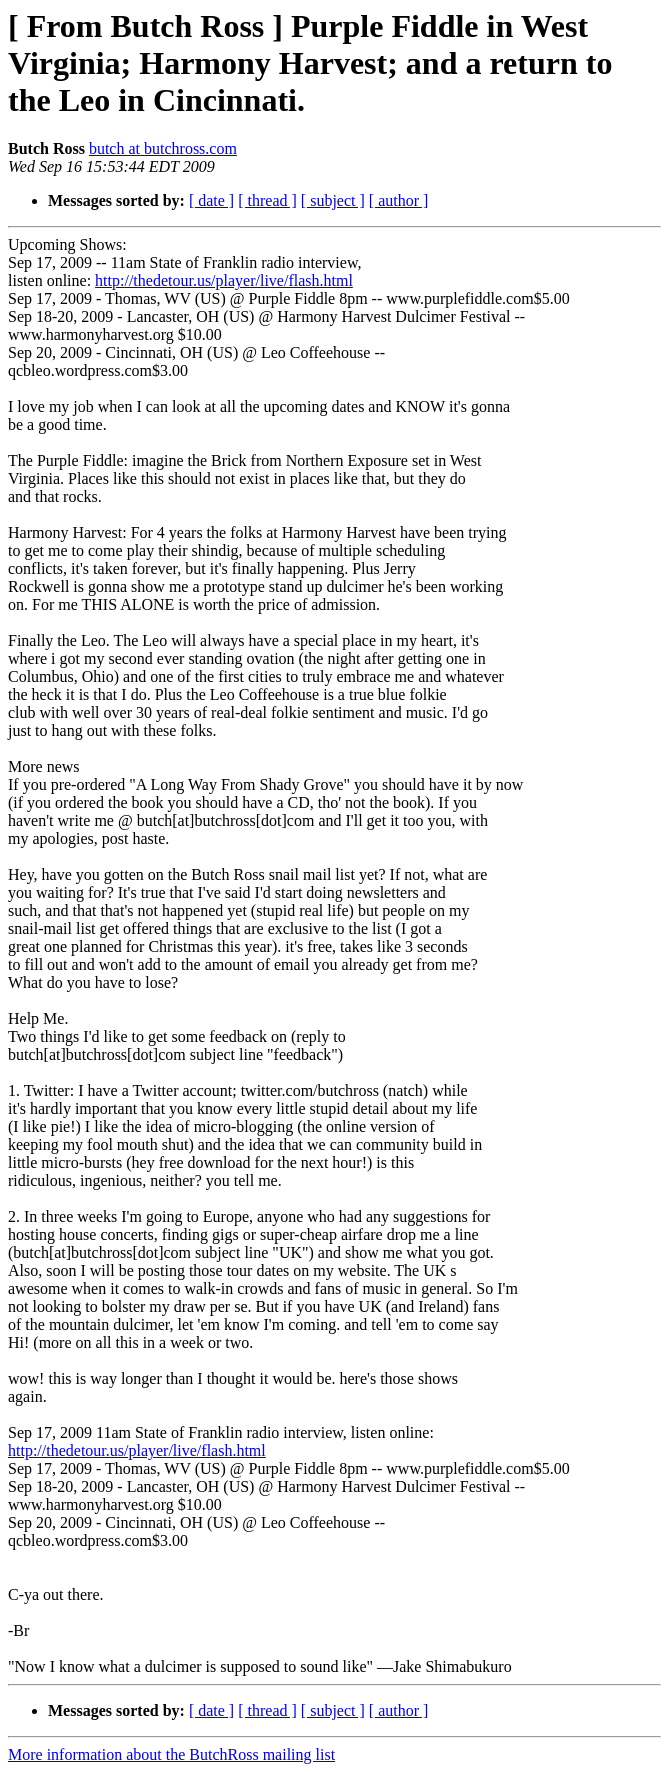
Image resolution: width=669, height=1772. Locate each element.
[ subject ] (333, 200)
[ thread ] (267, 200)
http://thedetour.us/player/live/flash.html (224, 280)
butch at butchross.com (163, 148)
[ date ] (211, 200)
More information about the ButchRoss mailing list (171, 1754)
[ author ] (399, 200)
